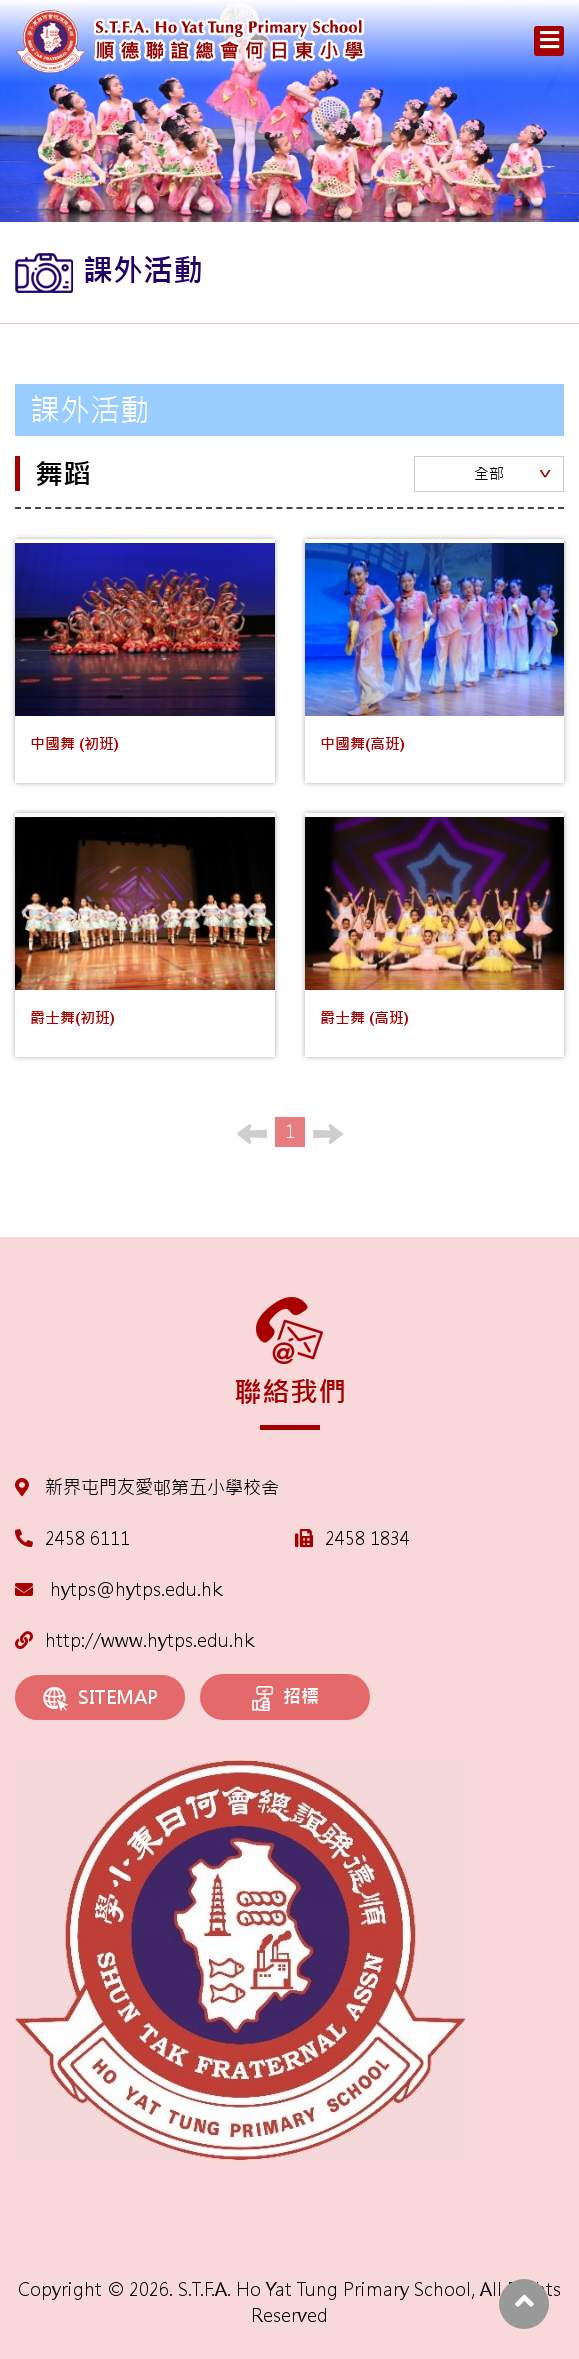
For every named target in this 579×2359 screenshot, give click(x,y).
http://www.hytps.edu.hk (134, 1640)
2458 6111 (87, 1538)
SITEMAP (100, 1698)
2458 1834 (367, 1538)
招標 (285, 1698)
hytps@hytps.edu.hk (118, 1589)
